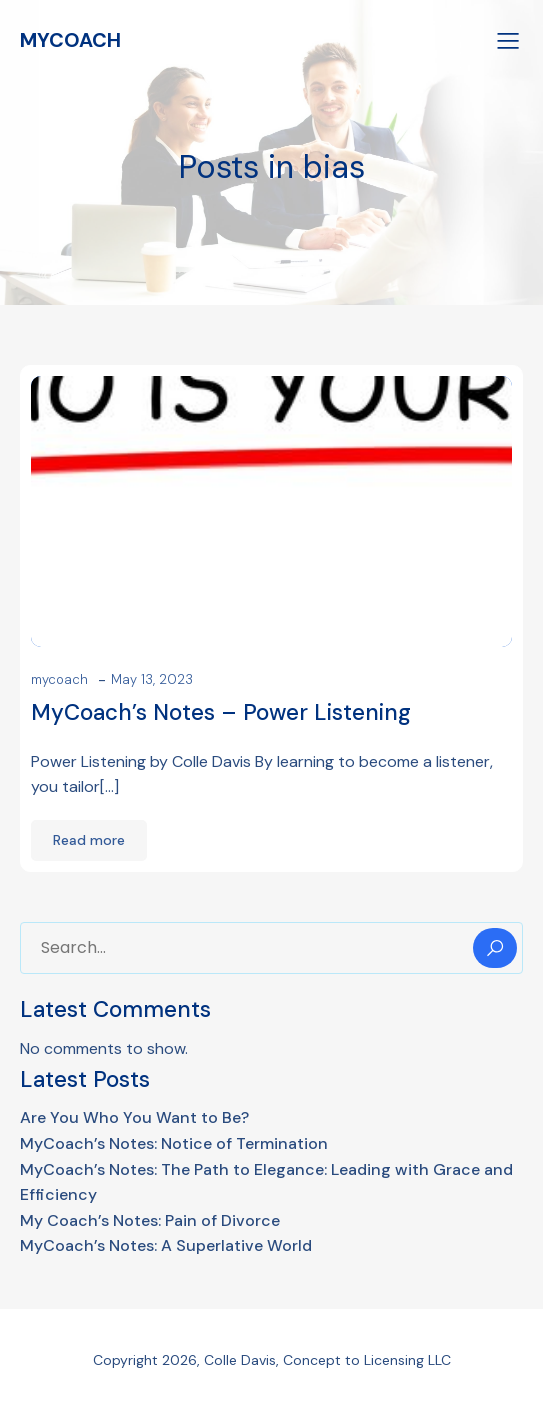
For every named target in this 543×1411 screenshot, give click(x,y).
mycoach (59, 679)
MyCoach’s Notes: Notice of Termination (174, 1143)
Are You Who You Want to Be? (134, 1117)
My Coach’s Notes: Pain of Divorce (150, 1220)
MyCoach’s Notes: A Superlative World (166, 1245)
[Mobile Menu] (508, 40)
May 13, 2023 (152, 679)
